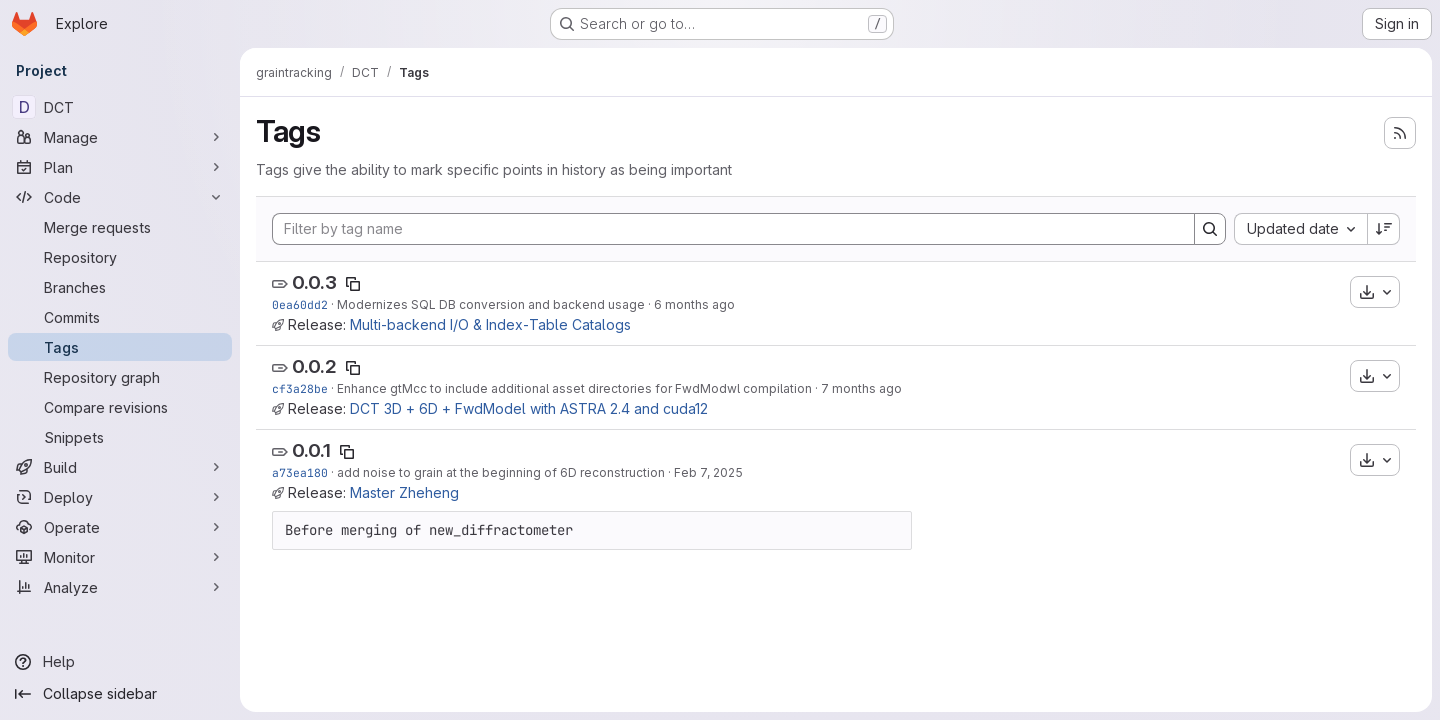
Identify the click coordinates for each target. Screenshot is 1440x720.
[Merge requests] (120, 227)
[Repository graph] (120, 377)
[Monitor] (120, 557)
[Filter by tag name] (733, 229)
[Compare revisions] (120, 407)
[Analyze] (120, 587)
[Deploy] (120, 497)
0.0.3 (314, 282)
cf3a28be (300, 388)
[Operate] (120, 527)
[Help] (120, 662)
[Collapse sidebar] (120, 694)
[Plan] (120, 167)
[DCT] (120, 107)
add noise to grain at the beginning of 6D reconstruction (501, 472)
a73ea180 (300, 472)
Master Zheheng (404, 492)
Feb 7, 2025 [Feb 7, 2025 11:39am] (708, 472)
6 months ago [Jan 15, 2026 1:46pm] (694, 304)
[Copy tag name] (353, 284)
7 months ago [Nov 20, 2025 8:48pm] (861, 388)
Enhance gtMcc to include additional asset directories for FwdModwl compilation (574, 388)
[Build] (120, 467)
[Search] (1210, 229)
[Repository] (120, 257)
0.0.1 (311, 450)
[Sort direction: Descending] (1384, 229)
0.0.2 (314, 366)
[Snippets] (120, 437)
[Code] (120, 197)
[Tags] (120, 347)
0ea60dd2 (300, 304)
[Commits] (120, 317)
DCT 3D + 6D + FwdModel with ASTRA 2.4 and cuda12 (529, 408)
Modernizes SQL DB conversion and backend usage (491, 304)
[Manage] (120, 137)
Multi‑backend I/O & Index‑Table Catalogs (490, 324)
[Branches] (120, 287)
